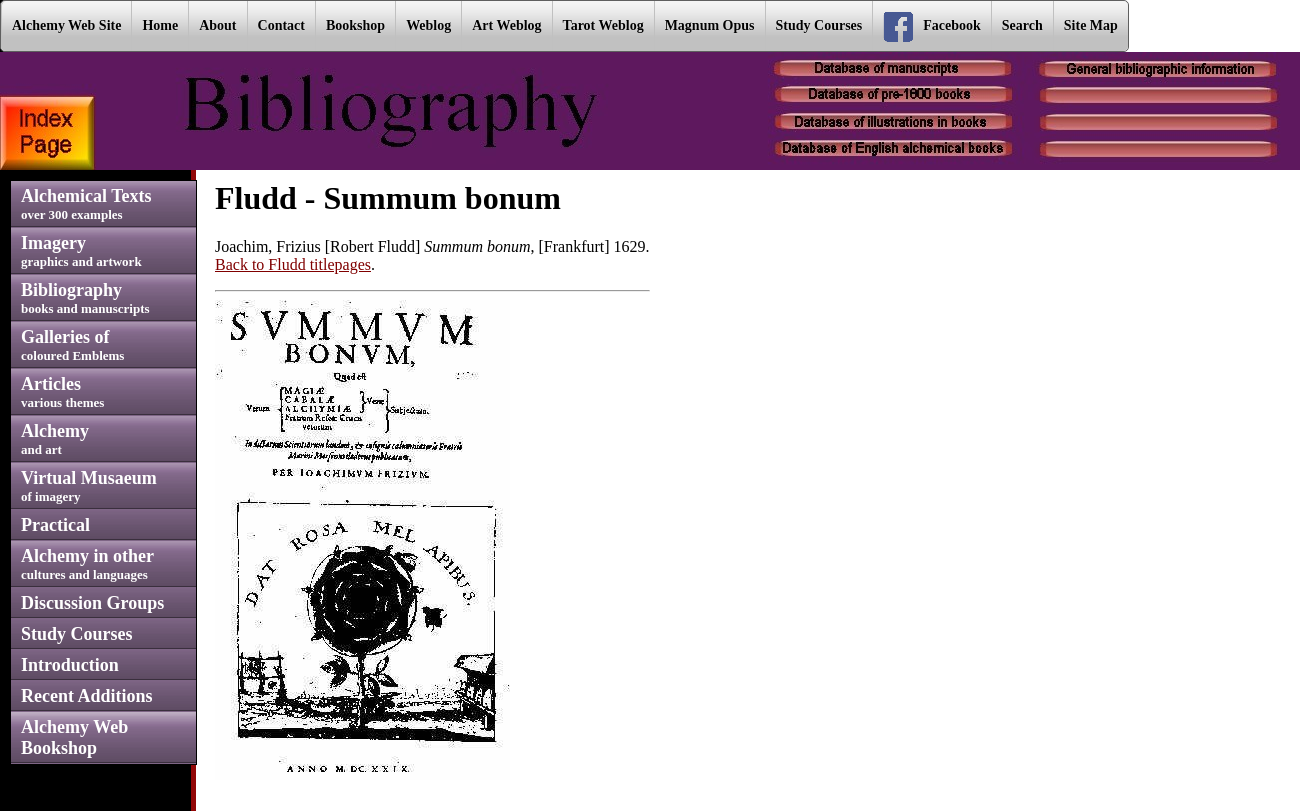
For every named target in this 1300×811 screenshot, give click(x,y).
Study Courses (819, 25)
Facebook (932, 27)
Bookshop (355, 25)
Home (160, 25)
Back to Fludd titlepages (293, 264)
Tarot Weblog (603, 25)
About (217, 25)
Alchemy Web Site (66, 25)
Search (1022, 25)
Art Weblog (506, 25)
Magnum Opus (710, 25)
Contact (281, 25)
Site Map (1091, 25)
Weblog (428, 25)
